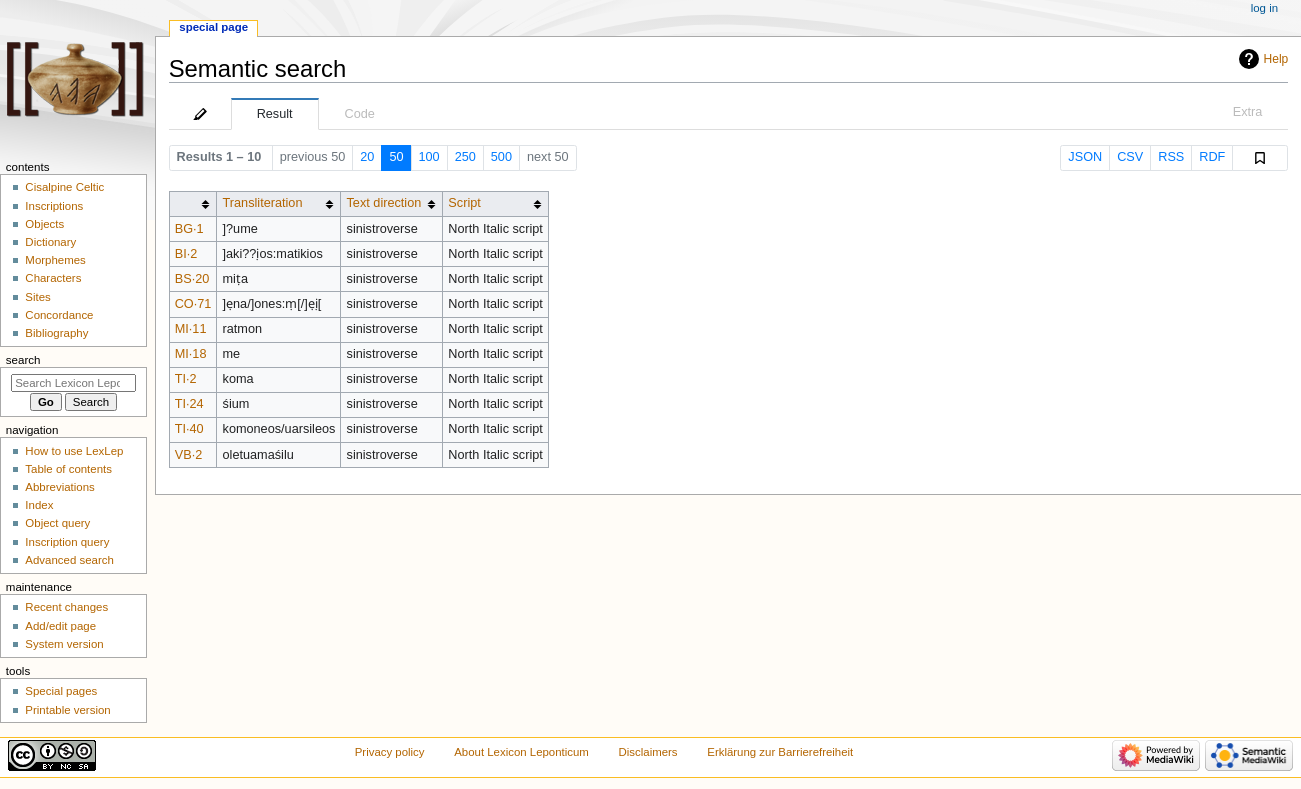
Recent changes (66, 607)
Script (464, 203)
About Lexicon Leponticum (521, 752)
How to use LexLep (74, 451)
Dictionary (50, 242)
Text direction (384, 203)
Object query (57, 523)
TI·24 (189, 404)
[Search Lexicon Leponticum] (73, 383)
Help (1276, 59)
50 (396, 157)
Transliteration (263, 203)
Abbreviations (59, 487)
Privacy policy (390, 752)
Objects (44, 224)
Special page (213, 27)
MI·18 (191, 354)
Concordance (59, 315)
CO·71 (193, 304)
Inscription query (67, 542)
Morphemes (55, 260)
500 (501, 157)
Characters (53, 278)
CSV (1130, 157)
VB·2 (189, 455)
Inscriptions (54, 206)
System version (64, 644)
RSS (1171, 157)
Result (275, 114)
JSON (1085, 157)
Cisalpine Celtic (64, 187)
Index (39, 505)
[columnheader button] (193, 203)
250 (465, 157)
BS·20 (192, 279)
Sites (37, 297)
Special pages (61, 691)
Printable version (67, 710)
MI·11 (191, 329)
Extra (1248, 112)
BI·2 (186, 254)
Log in (1264, 8)
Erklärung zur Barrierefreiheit (780, 752)
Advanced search (69, 560)
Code (360, 114)
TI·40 (189, 429)
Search (23, 360)
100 (429, 157)
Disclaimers (648, 752)
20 (367, 157)
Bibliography (56, 333)
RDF (1212, 157)
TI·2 (186, 379)
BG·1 (189, 229)
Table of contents (68, 469)
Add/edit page (60, 626)
